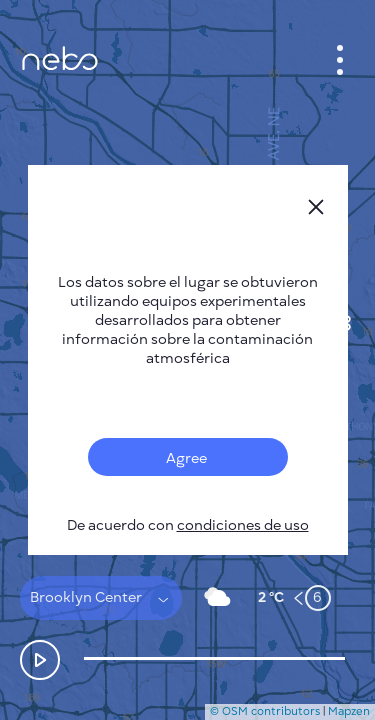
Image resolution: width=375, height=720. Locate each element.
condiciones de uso (243, 525)
